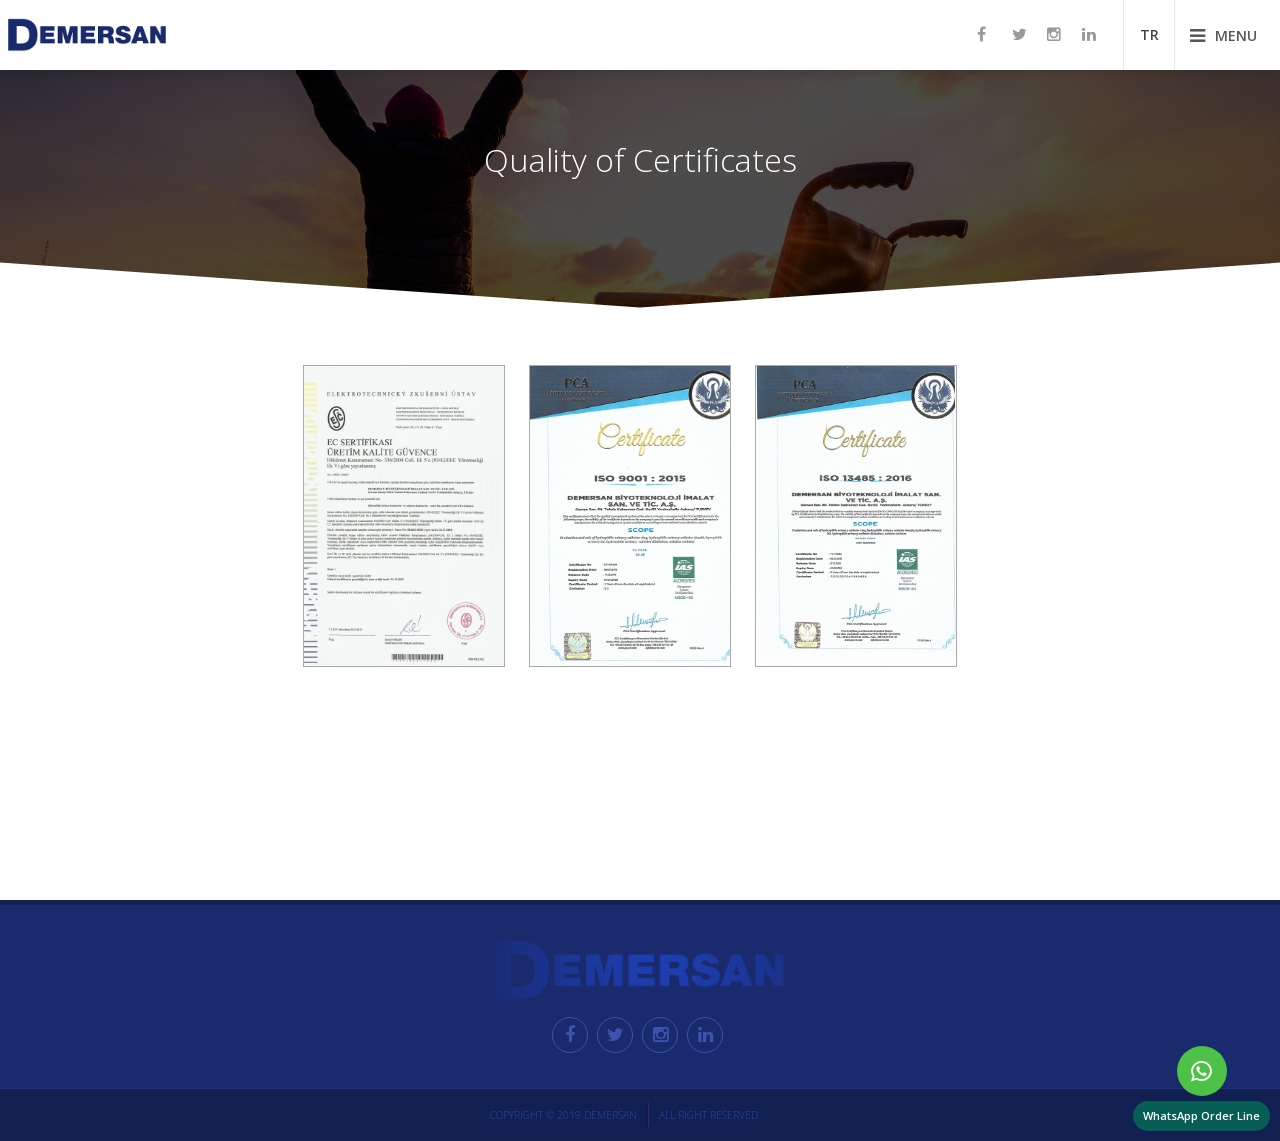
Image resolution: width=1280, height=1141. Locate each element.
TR (1149, 34)
